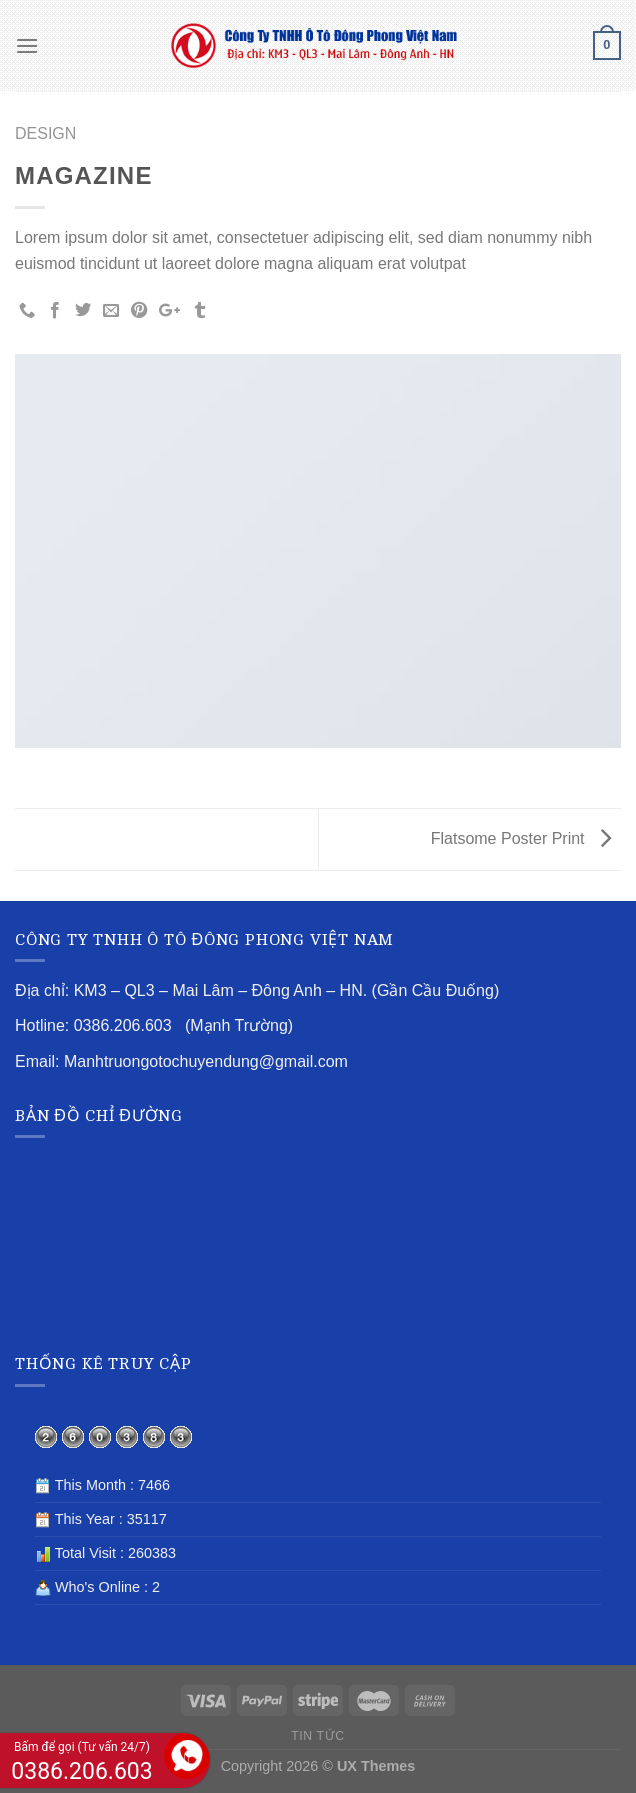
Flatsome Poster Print (521, 838)
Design (45, 133)
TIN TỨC (317, 1736)
